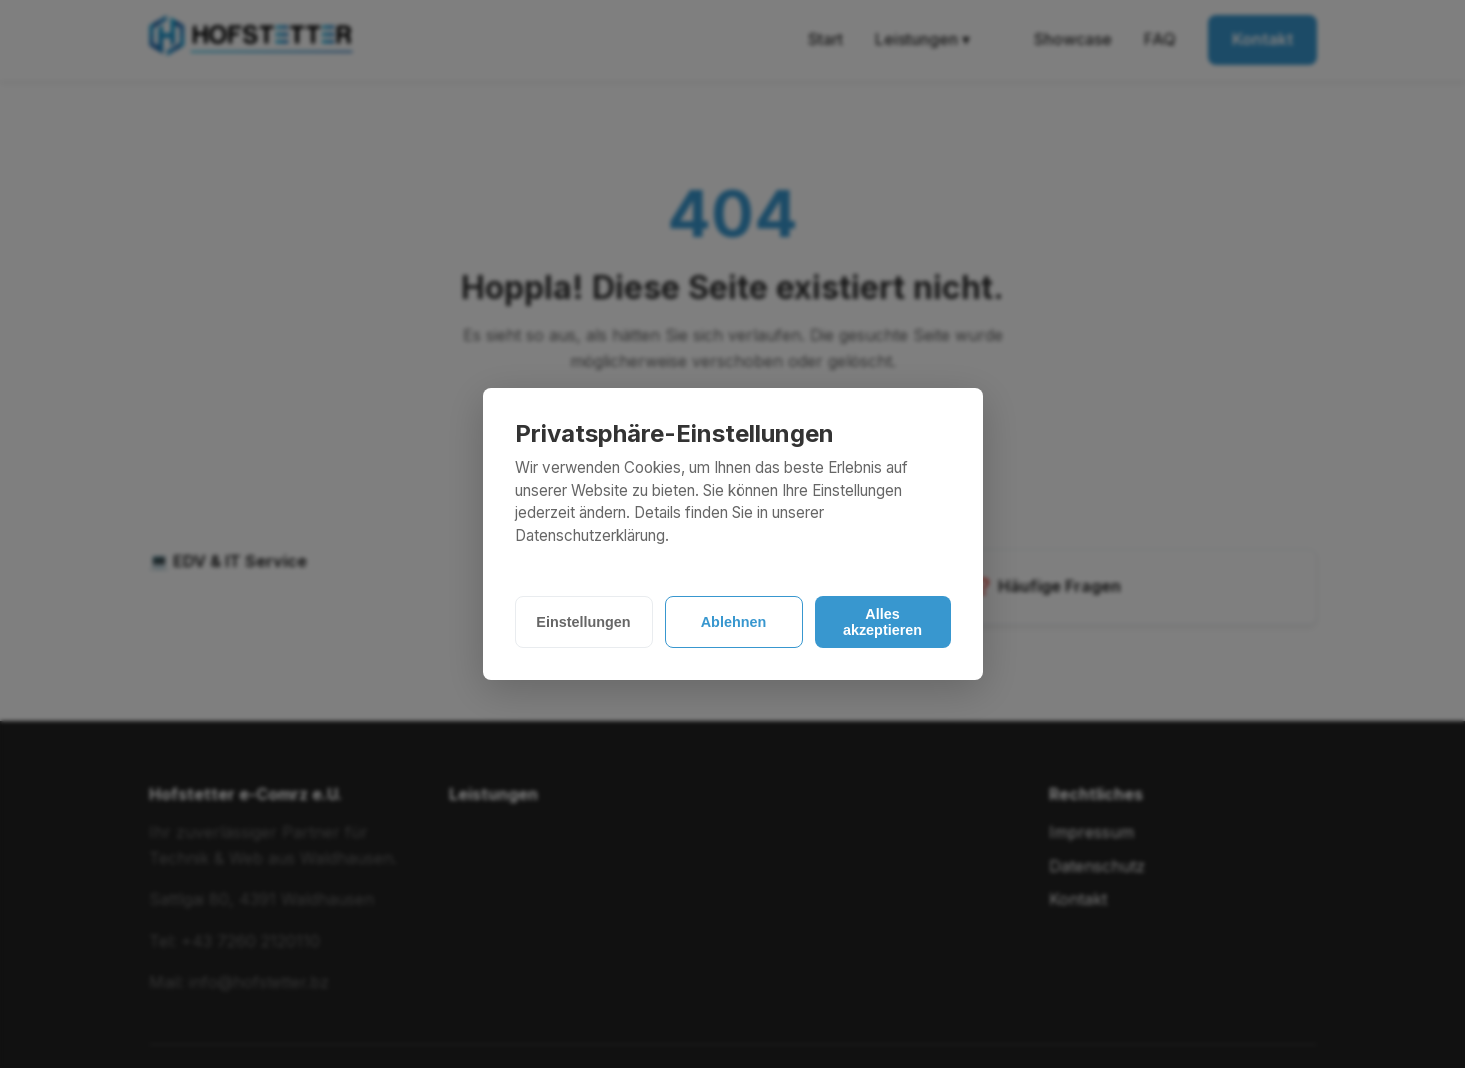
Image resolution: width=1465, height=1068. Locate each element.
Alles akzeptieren (882, 622)
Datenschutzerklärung (590, 535)
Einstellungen (583, 622)
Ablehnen (734, 622)
